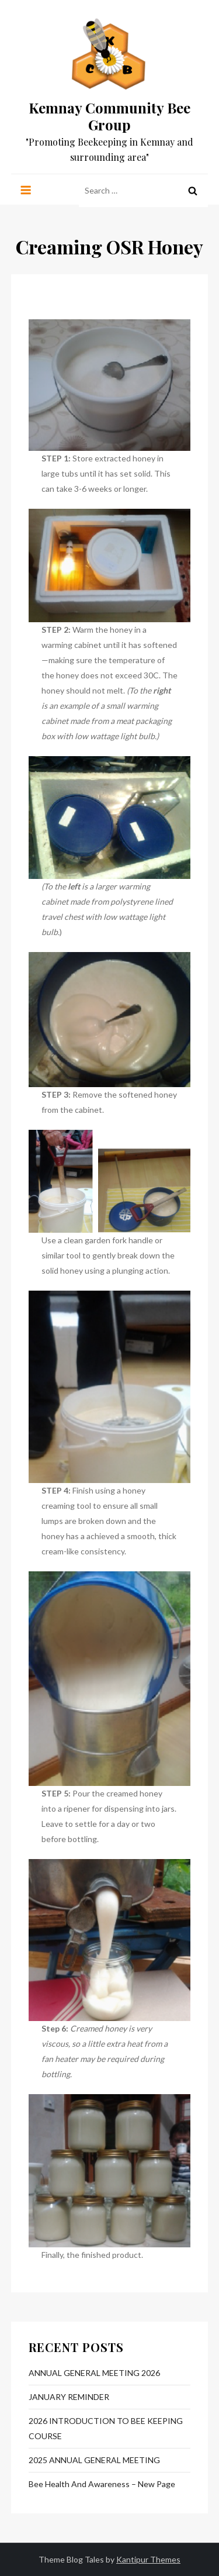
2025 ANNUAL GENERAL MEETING (94, 2460)
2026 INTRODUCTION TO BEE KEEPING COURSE (106, 2428)
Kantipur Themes (148, 2559)
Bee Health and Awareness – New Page (102, 2484)
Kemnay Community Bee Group (109, 116)
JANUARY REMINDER (69, 2397)
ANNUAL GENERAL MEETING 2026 (94, 2373)
